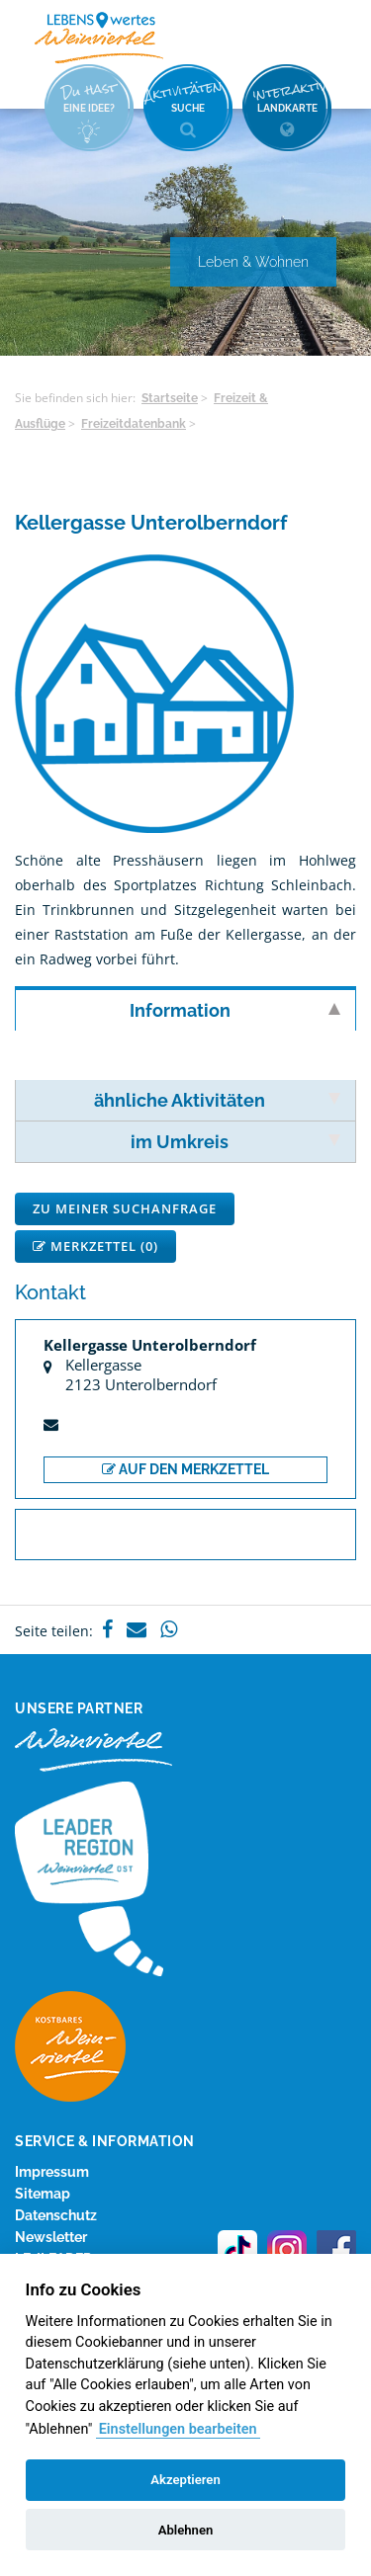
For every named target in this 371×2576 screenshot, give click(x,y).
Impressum (52, 2172)
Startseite (169, 398)
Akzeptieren (185, 2479)
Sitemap (42, 2194)
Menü (321, 36)
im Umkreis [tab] (235, 1141)
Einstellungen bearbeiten (178, 2429)
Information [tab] (235, 1010)
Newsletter (51, 2237)
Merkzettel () (95, 1246)
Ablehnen (186, 2530)
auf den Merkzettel (185, 1469)
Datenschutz (56, 2215)
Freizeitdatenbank (133, 424)
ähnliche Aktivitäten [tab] (217, 1100)
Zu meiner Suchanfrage (125, 1208)
